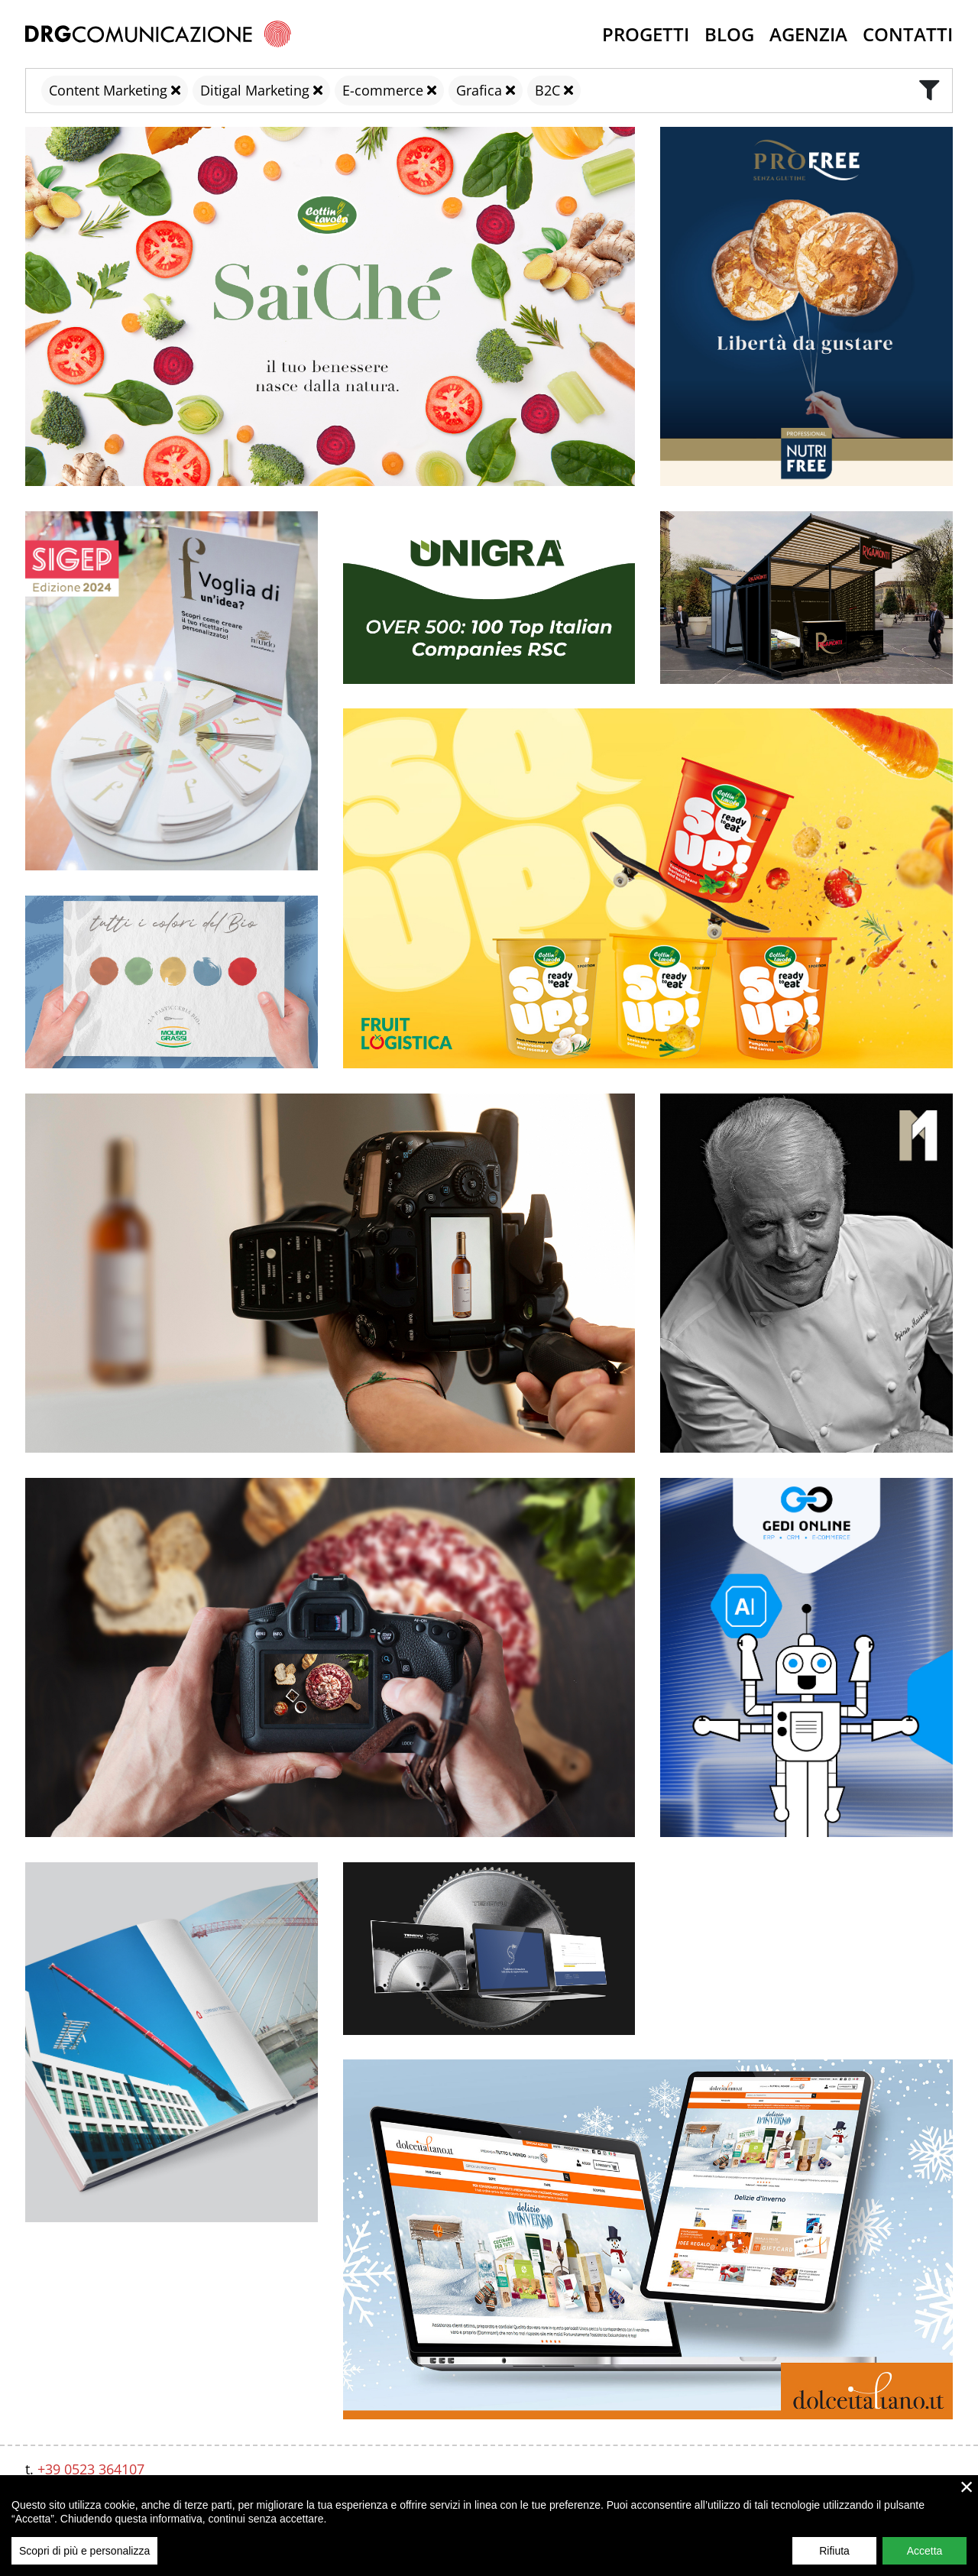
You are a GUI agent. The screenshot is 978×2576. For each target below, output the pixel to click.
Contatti (908, 34)
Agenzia (808, 34)
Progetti (645, 34)
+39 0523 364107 (90, 2469)
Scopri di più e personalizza (84, 2551)
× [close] (967, 2486)
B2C (547, 90)
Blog (729, 34)
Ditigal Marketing (254, 90)
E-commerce (382, 90)
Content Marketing (108, 90)
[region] (489, 2525)
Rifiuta (834, 2551)
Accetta (925, 2551)
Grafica (479, 90)
